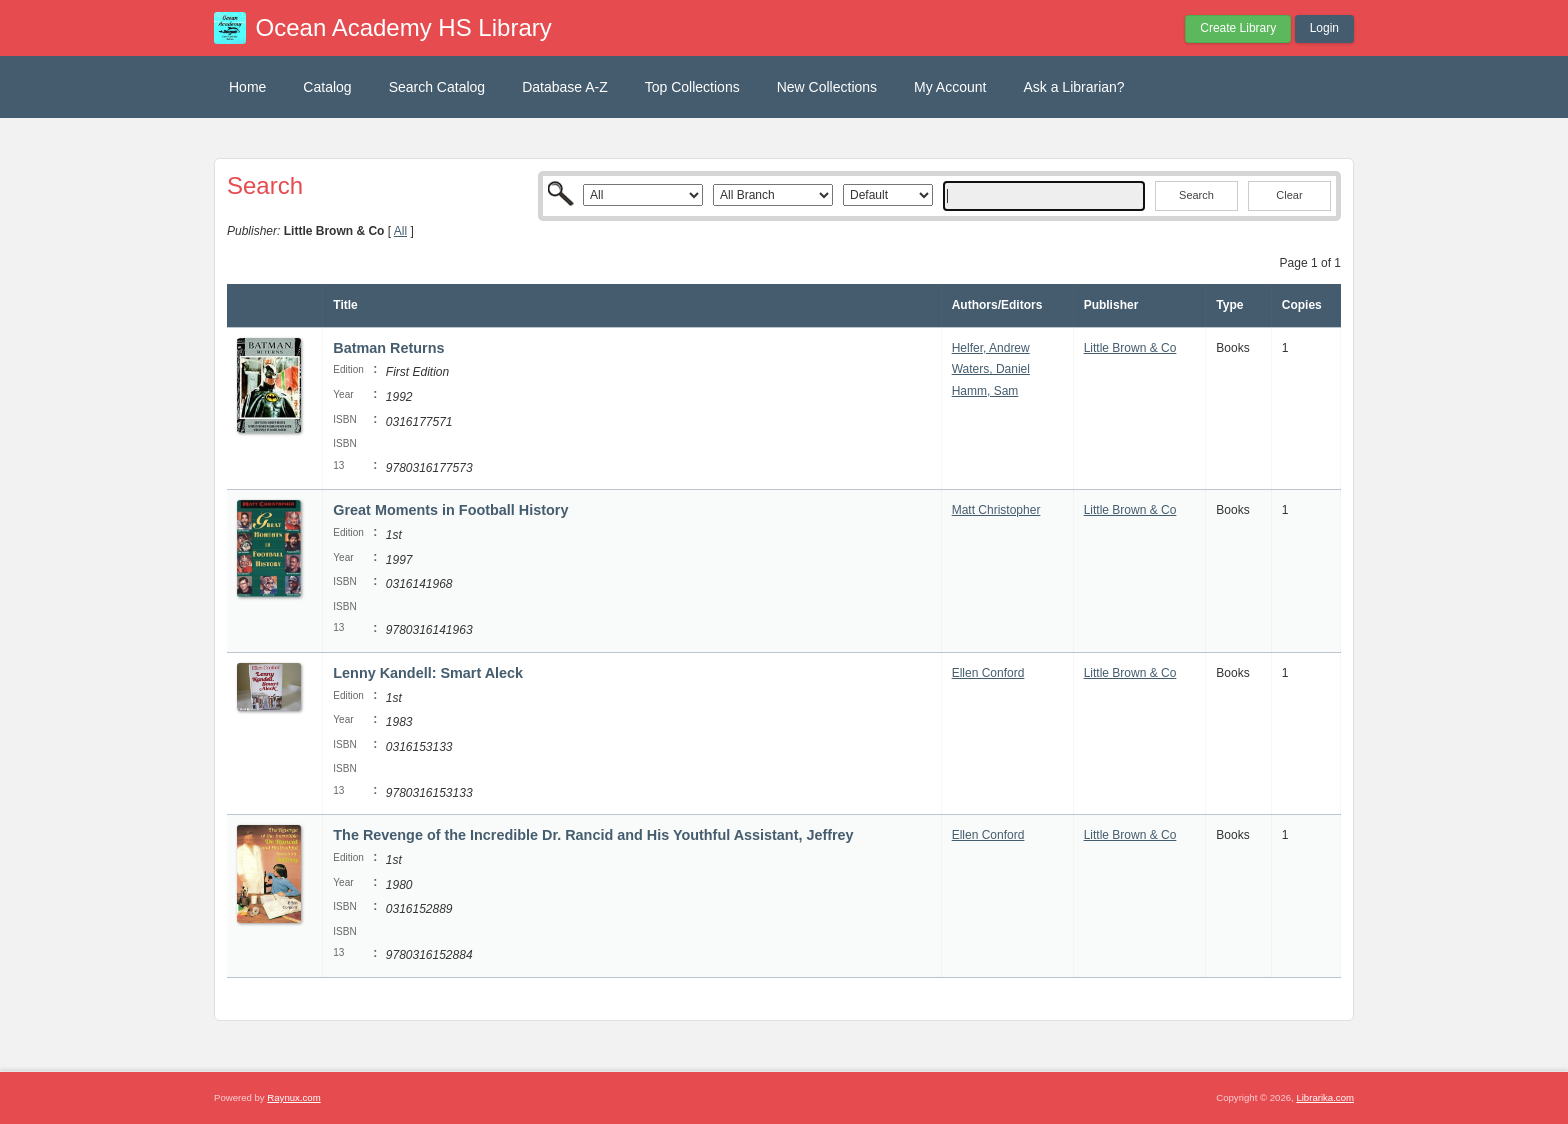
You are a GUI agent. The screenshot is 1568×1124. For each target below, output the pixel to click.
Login (1324, 28)
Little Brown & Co (1130, 348)
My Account (950, 87)
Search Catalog (437, 87)
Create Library (1238, 28)
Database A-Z (565, 87)
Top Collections (692, 87)
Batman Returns (388, 348)
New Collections (827, 87)
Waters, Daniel (991, 369)
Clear (1289, 195)
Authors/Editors (997, 305)
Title (345, 305)
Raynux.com (293, 1097)
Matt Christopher (996, 510)
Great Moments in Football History (450, 510)
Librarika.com (1325, 1097)
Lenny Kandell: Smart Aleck (428, 673)
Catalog (327, 87)
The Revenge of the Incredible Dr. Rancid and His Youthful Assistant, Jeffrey (593, 835)
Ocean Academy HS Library (404, 27)
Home (247, 87)
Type (1229, 305)
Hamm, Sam (985, 391)
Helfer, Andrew (991, 348)
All (400, 231)
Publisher (1111, 305)
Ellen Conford (988, 673)
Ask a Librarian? (1073, 87)
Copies (1302, 305)
